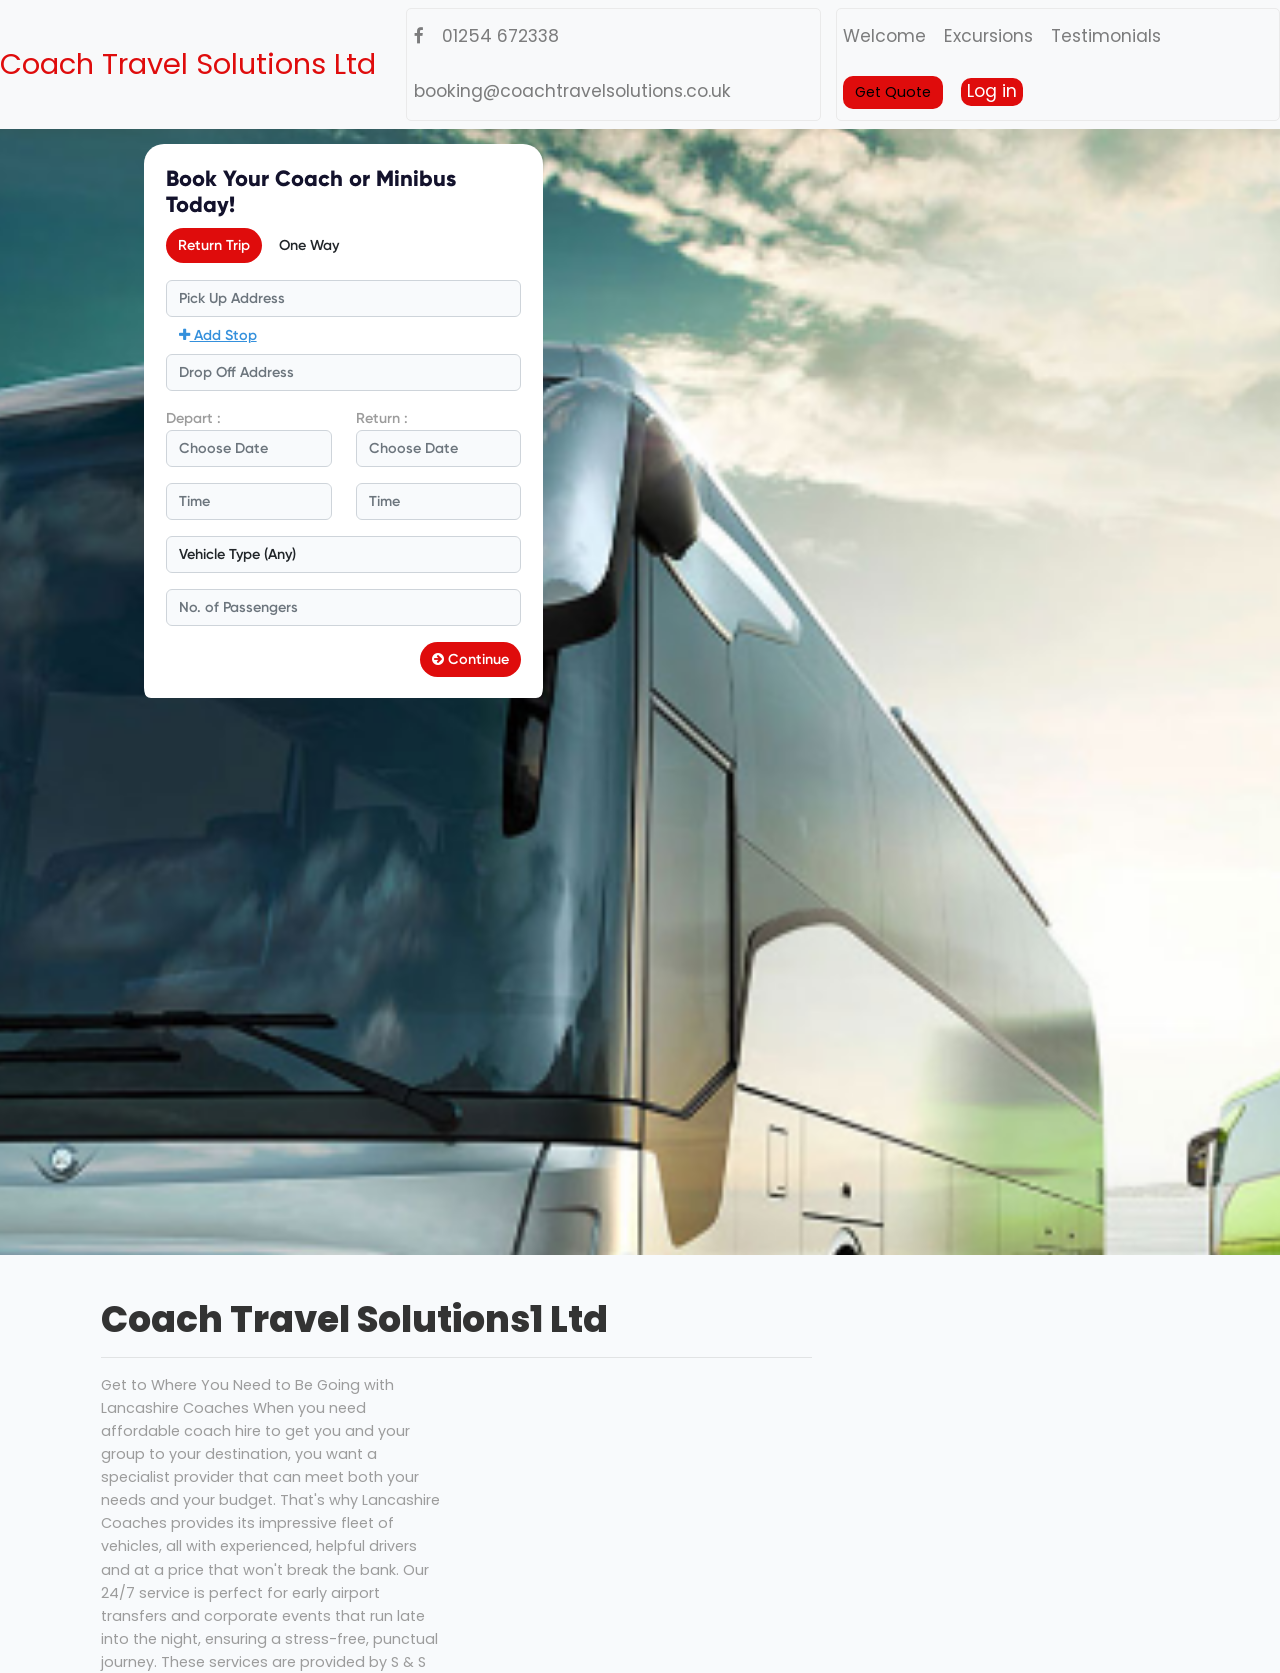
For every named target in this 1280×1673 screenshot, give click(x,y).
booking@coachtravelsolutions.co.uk (572, 91)
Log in (992, 91)
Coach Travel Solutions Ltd (188, 64)
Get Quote (893, 92)
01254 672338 (500, 36)
